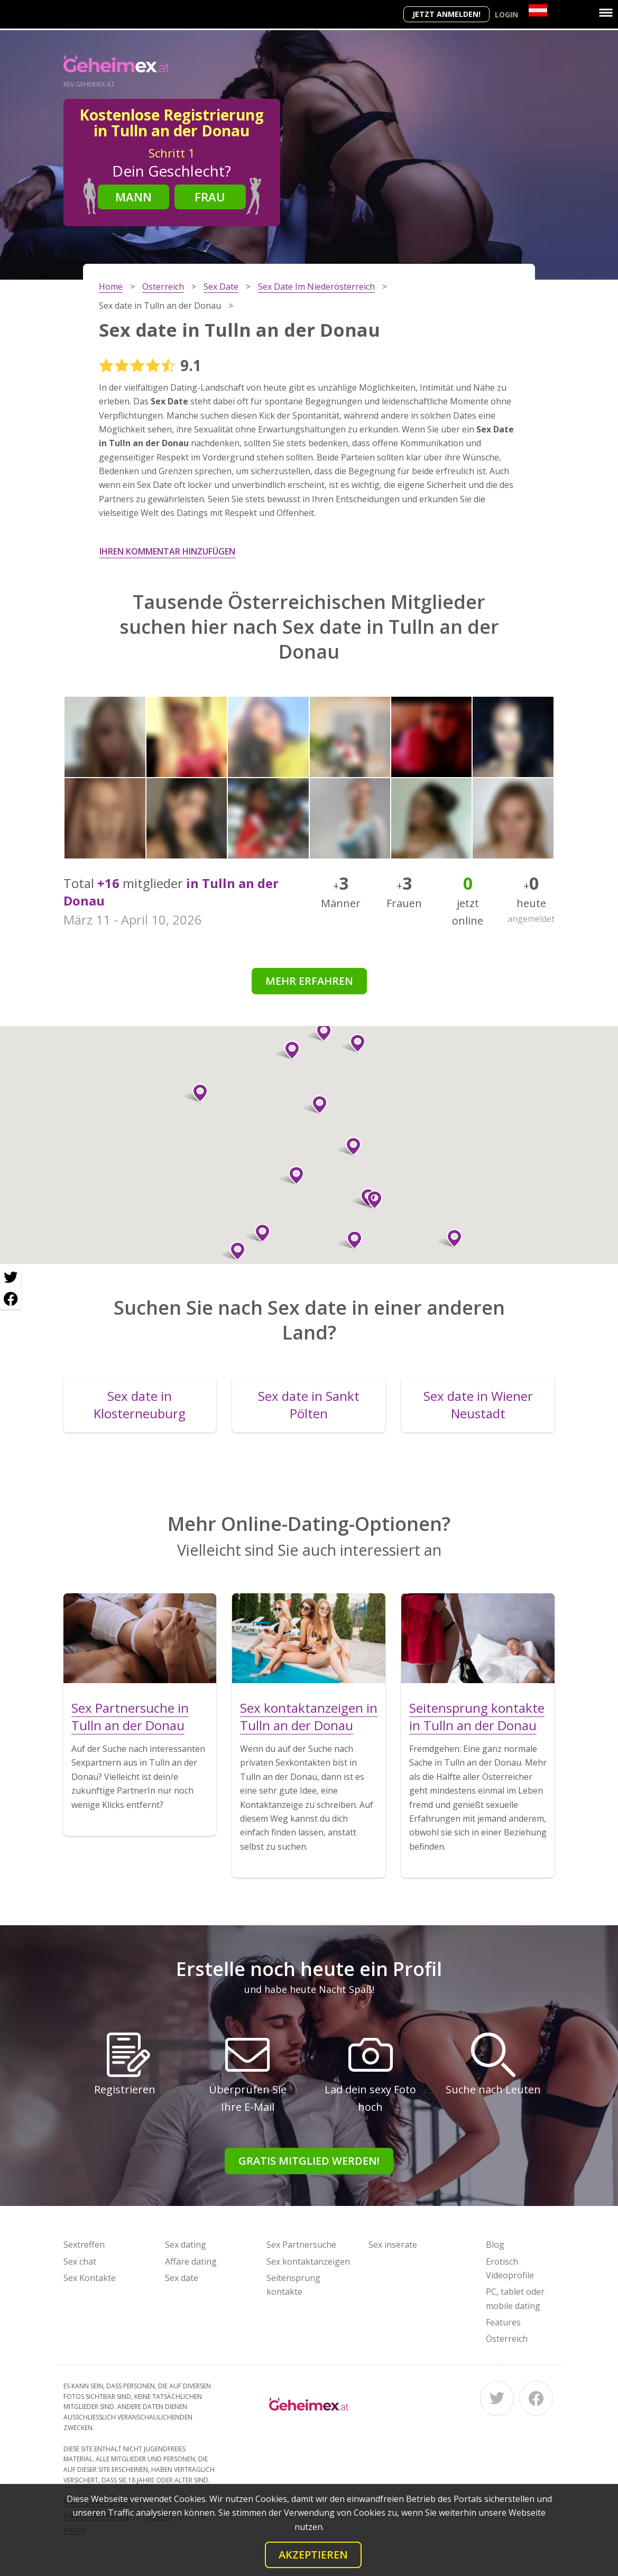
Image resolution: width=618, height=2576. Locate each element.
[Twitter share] (10, 1277)
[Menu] (606, 13)
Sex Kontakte (89, 2278)
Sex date (181, 2278)
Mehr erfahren (309, 981)
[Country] (538, 10)
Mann (133, 197)
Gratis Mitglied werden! (309, 2161)
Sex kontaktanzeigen (308, 2261)
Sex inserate (392, 2244)
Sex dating (185, 2244)
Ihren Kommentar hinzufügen (167, 551)
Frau (210, 197)
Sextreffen (84, 2244)
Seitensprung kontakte (293, 2284)
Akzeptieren (313, 2554)
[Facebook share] (10, 1298)
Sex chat (79, 2261)
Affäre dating (191, 2261)
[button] (353, 1043)
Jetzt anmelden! (446, 14)
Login (506, 15)
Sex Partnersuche (301, 2244)
